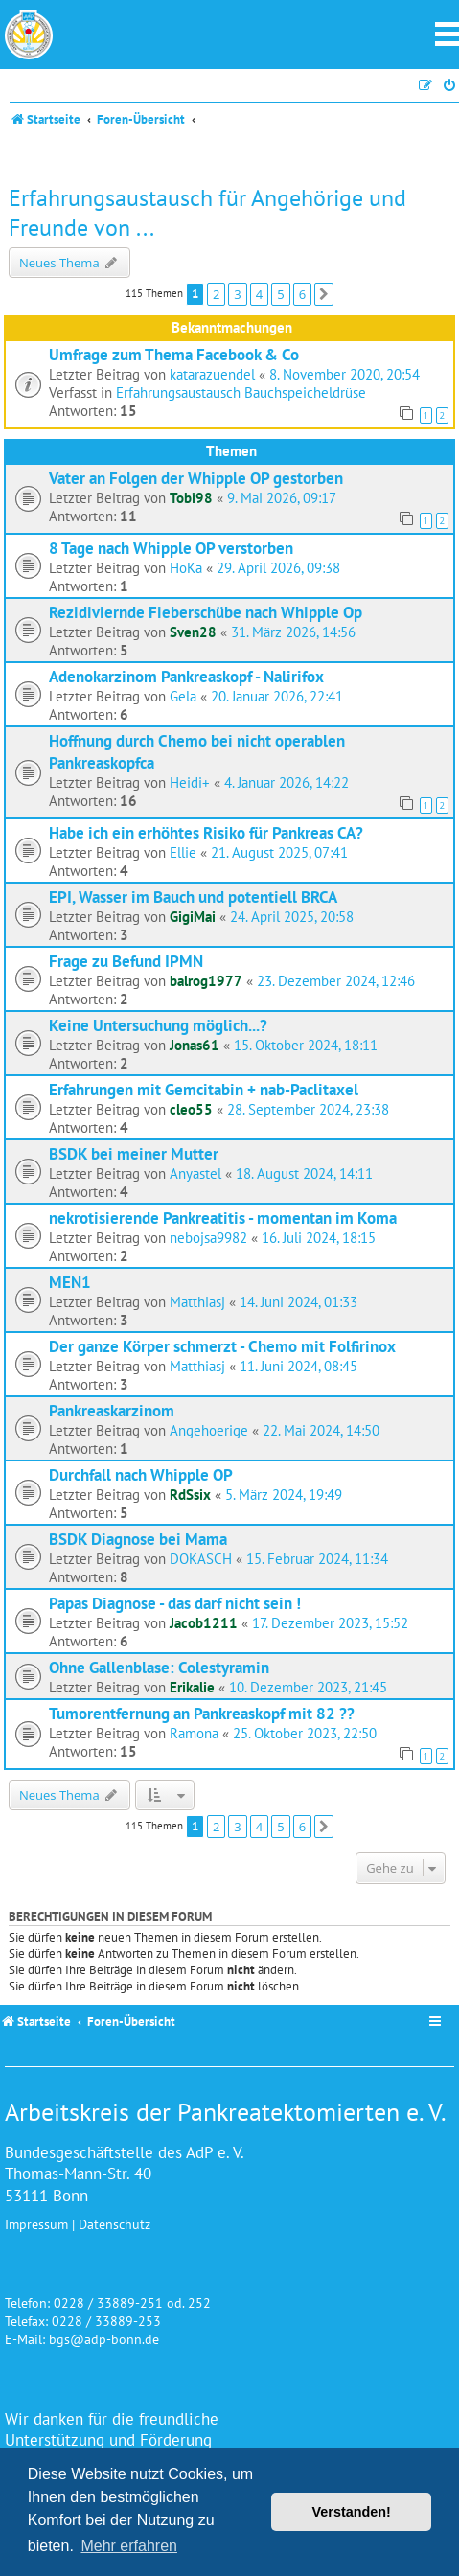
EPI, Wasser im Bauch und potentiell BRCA (193, 897)
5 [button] (280, 294)
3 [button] (237, 294)
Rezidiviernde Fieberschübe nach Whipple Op (205, 612)
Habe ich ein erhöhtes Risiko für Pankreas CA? (206, 832)
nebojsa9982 (208, 1238)
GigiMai (193, 917)
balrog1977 (206, 981)
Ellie (183, 852)
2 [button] (216, 294)
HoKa (186, 568)
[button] (323, 294)
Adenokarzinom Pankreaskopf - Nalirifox (186, 676)
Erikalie (192, 1687)
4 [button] (259, 294)
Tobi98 (191, 498)
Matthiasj (197, 1302)
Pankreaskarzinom (111, 1410)
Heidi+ (190, 782)
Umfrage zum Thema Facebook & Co (174, 354)
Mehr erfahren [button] (128, 2546)
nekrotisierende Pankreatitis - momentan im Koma (223, 1218)
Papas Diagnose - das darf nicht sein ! (175, 1603)
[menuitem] (450, 86)
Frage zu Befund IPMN (126, 961)
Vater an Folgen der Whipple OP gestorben (196, 478)
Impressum (36, 2224)
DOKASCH (201, 1559)
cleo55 (191, 1109)
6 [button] (302, 294)
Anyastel (195, 1173)
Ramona (194, 1733)
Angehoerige (209, 1430)
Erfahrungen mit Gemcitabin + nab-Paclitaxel (203, 1089)
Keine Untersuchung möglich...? (158, 1025)
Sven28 (193, 632)
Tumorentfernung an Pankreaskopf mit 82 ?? (202, 1713)
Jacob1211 (204, 1623)
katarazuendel (212, 374)
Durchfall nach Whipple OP (141, 1474)
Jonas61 (194, 1045)
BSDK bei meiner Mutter (133, 1153)
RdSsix (190, 1494)
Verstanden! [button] (351, 2511)
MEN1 (70, 1282)
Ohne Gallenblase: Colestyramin (159, 1667)
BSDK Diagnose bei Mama (138, 1539)
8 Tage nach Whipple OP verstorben (171, 548)
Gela (183, 696)
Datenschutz (114, 2224)
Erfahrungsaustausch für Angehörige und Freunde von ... (207, 212)
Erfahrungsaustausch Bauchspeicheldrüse (241, 392)
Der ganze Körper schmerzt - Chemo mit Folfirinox (222, 1346)
